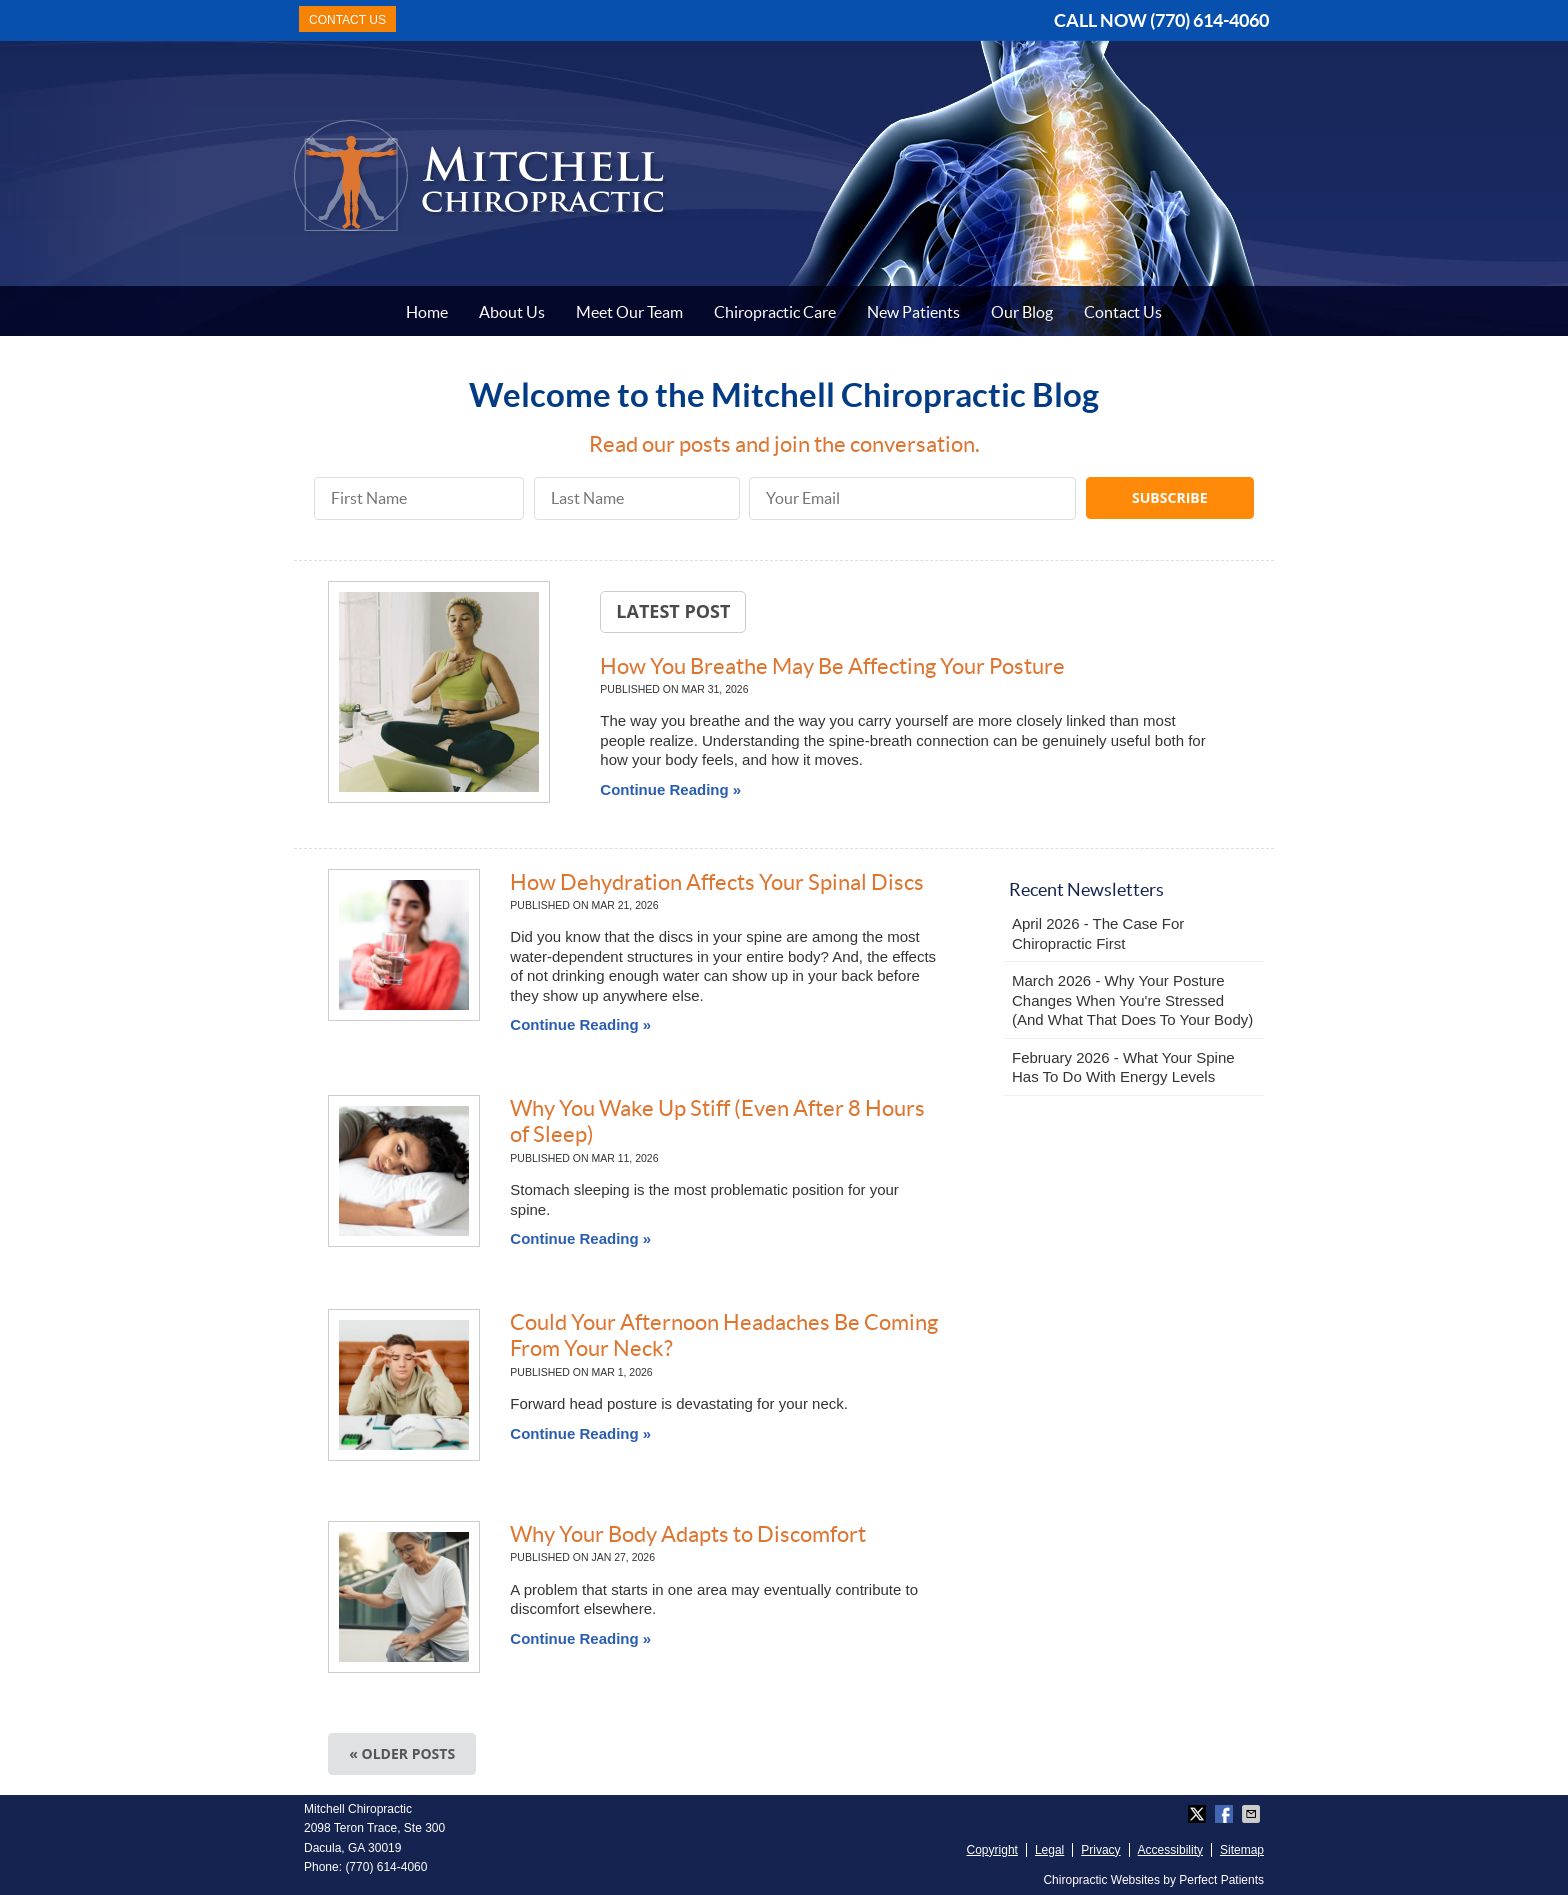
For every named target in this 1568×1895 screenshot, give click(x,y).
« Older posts (402, 1753)
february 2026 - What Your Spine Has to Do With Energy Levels (1123, 1067)
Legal (1049, 1850)
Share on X (1199, 1814)
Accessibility (1170, 1850)
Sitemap (1242, 1850)
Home (427, 312)
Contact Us (1123, 312)
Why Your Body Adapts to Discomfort (688, 1534)
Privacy (1100, 1850)
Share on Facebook (1226, 1814)
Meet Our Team (629, 312)
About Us (512, 312)
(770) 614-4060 (1209, 20)
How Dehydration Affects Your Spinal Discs (717, 882)
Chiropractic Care (775, 312)
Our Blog (1022, 312)
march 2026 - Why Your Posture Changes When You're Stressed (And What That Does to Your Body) (1132, 1000)
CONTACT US (347, 20)
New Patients (913, 312)
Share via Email (1253, 1814)
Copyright (992, 1850)
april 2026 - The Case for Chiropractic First (1098, 933)
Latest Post (673, 611)
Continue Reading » (670, 789)
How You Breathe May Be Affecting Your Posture (832, 666)
